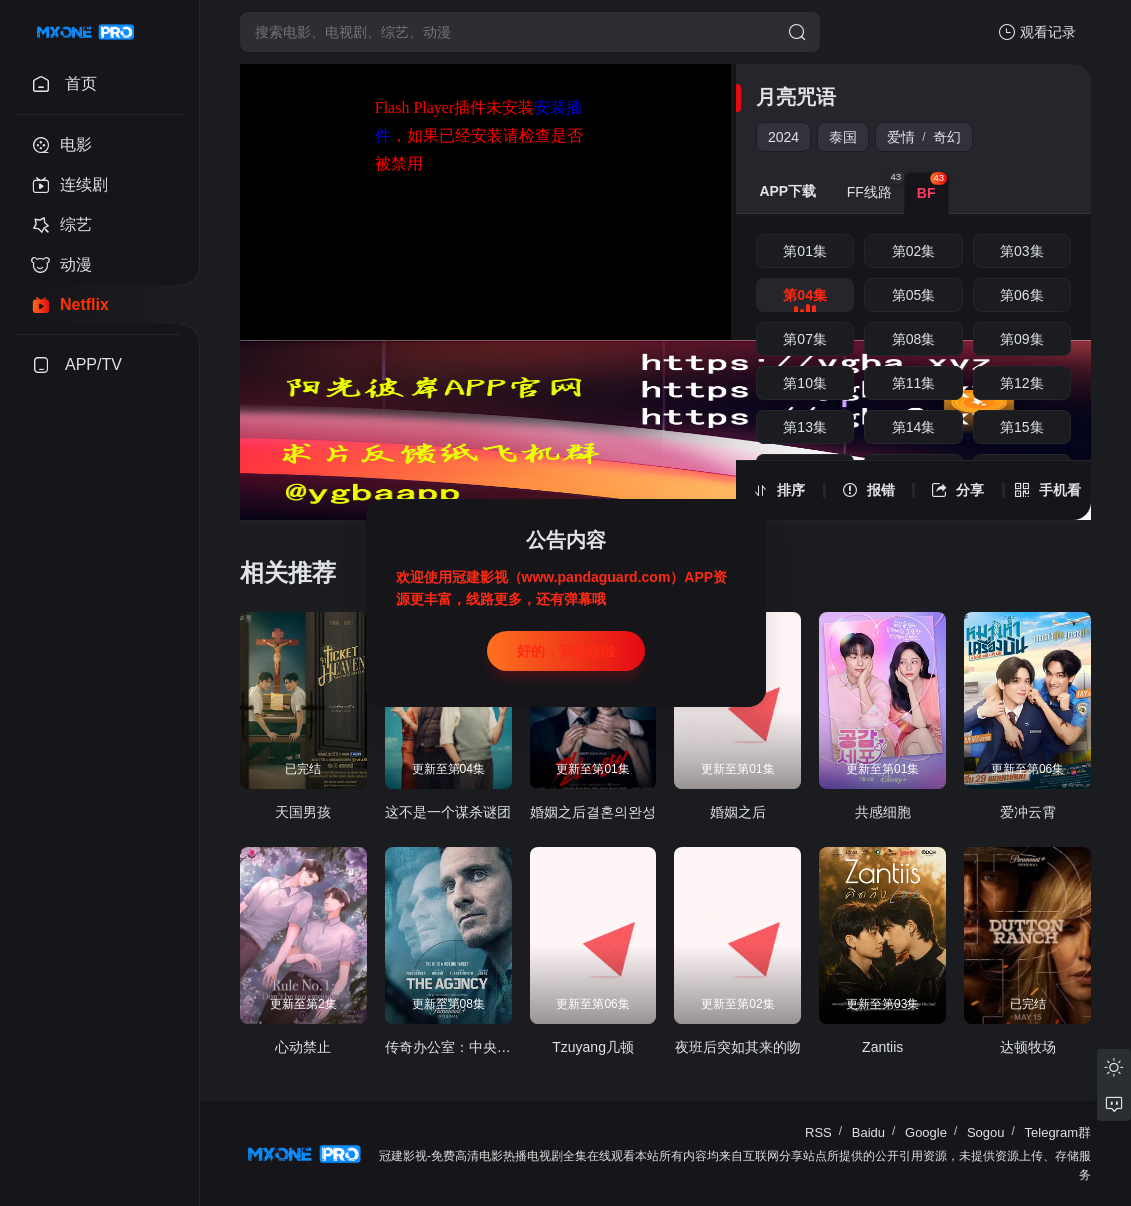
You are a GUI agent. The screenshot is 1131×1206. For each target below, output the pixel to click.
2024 (783, 137)
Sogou (986, 1132)
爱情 (901, 137)
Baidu (868, 1132)
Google (926, 1132)
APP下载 (787, 191)
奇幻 (947, 137)
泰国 (843, 137)
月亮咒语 (796, 97)
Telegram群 (1058, 1132)
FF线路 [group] (875, 186)
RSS (818, 1132)
